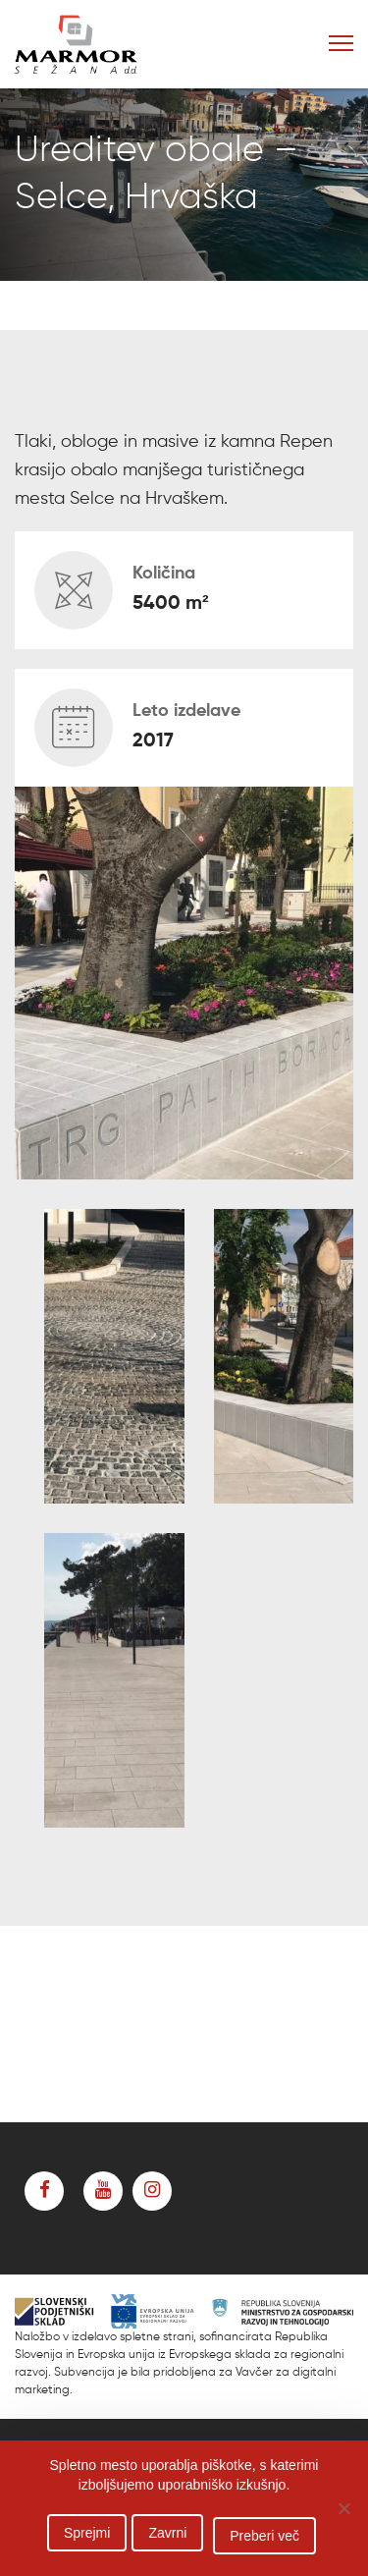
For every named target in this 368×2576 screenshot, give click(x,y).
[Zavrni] (343, 2508)
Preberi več (264, 2536)
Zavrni (167, 2533)
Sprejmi (87, 2533)
